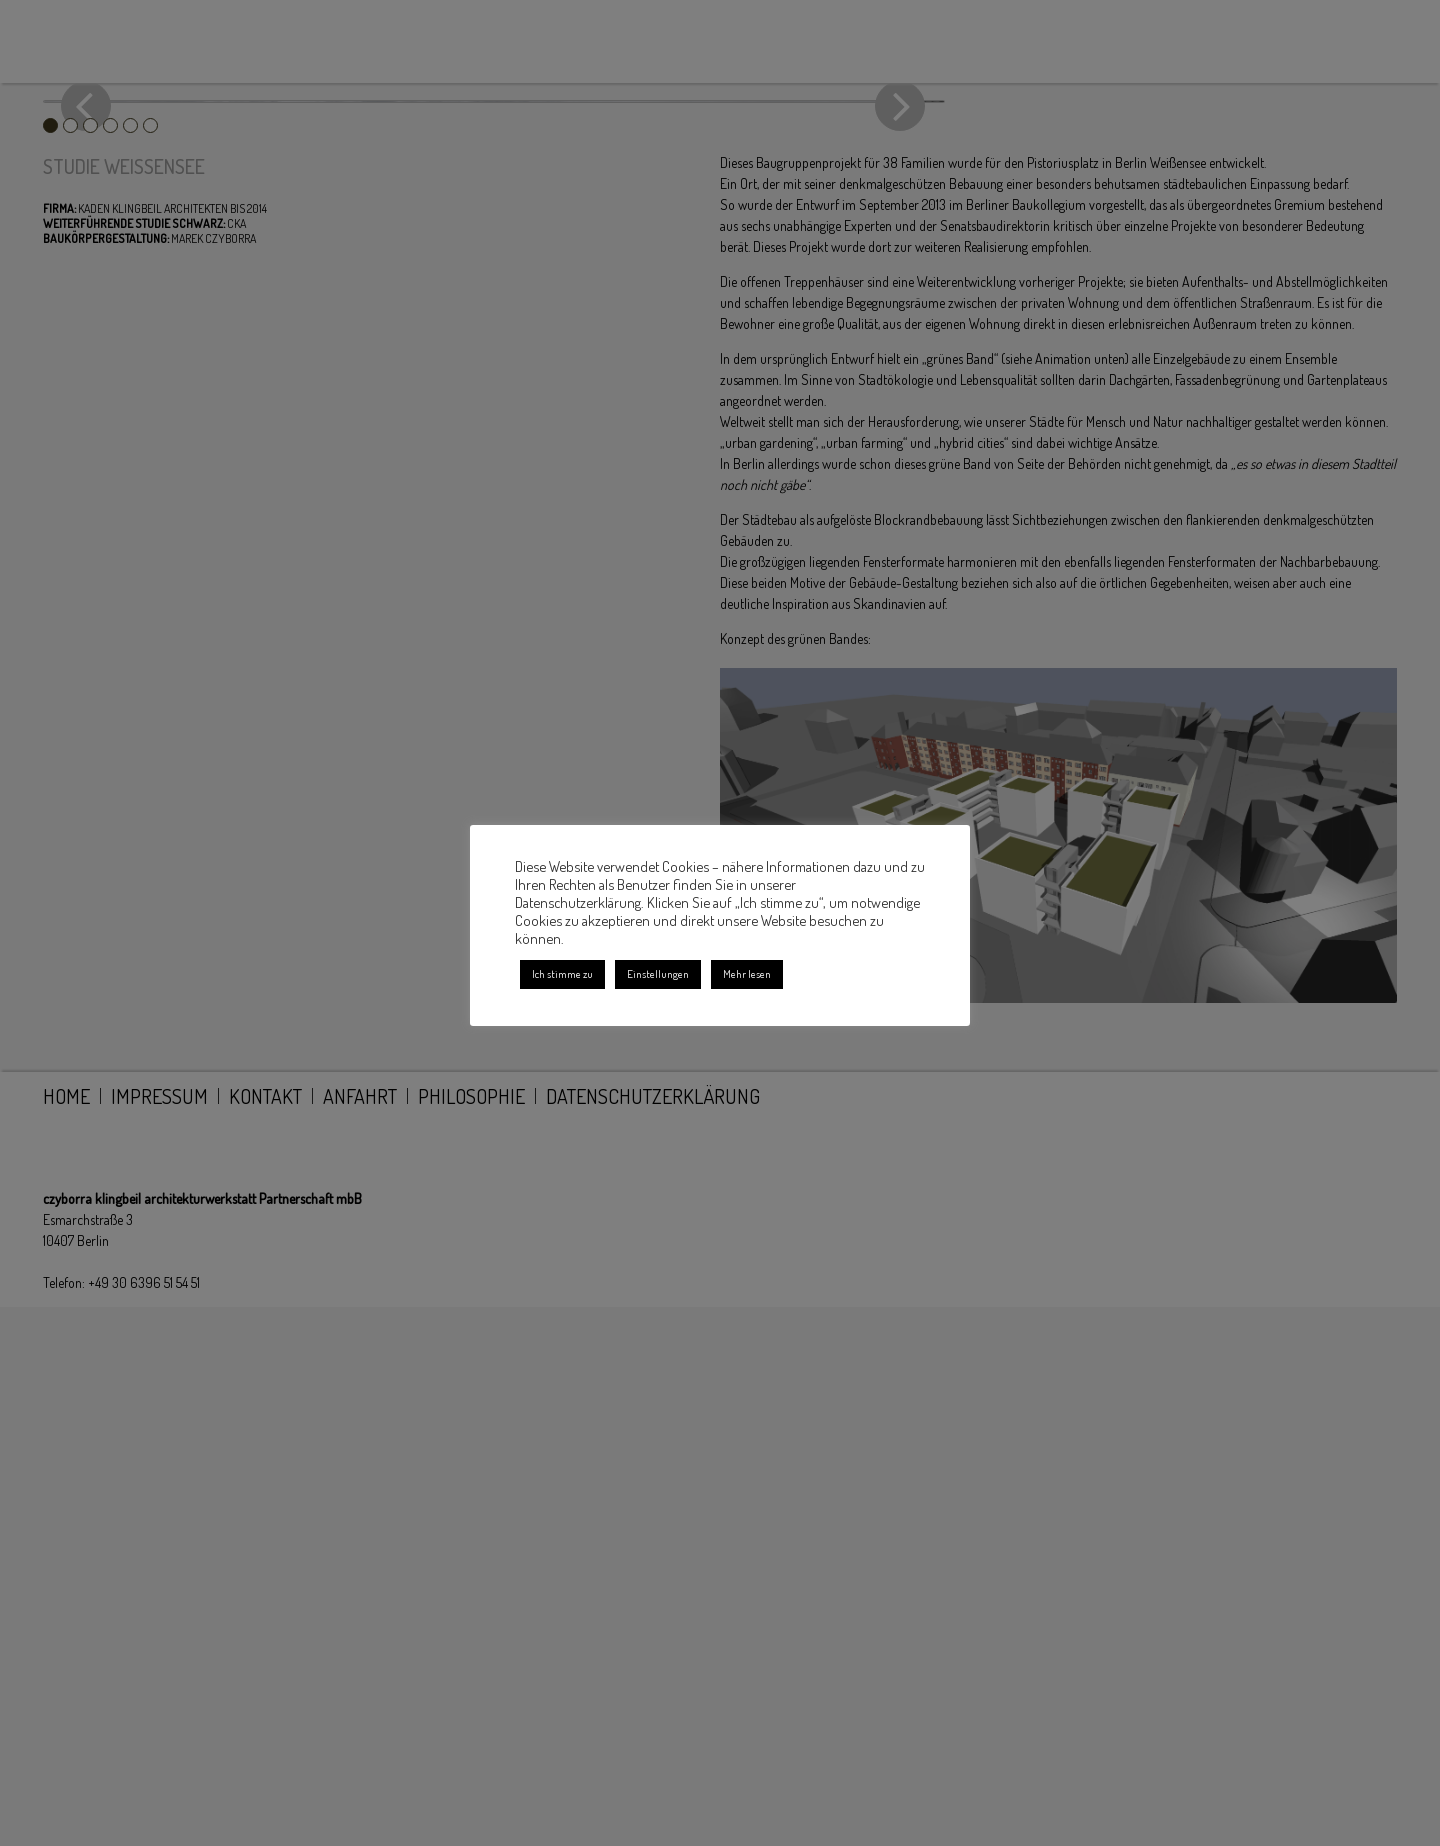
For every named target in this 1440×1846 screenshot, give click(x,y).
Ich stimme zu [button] (562, 974)
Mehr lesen (747, 974)
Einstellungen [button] (658, 974)
